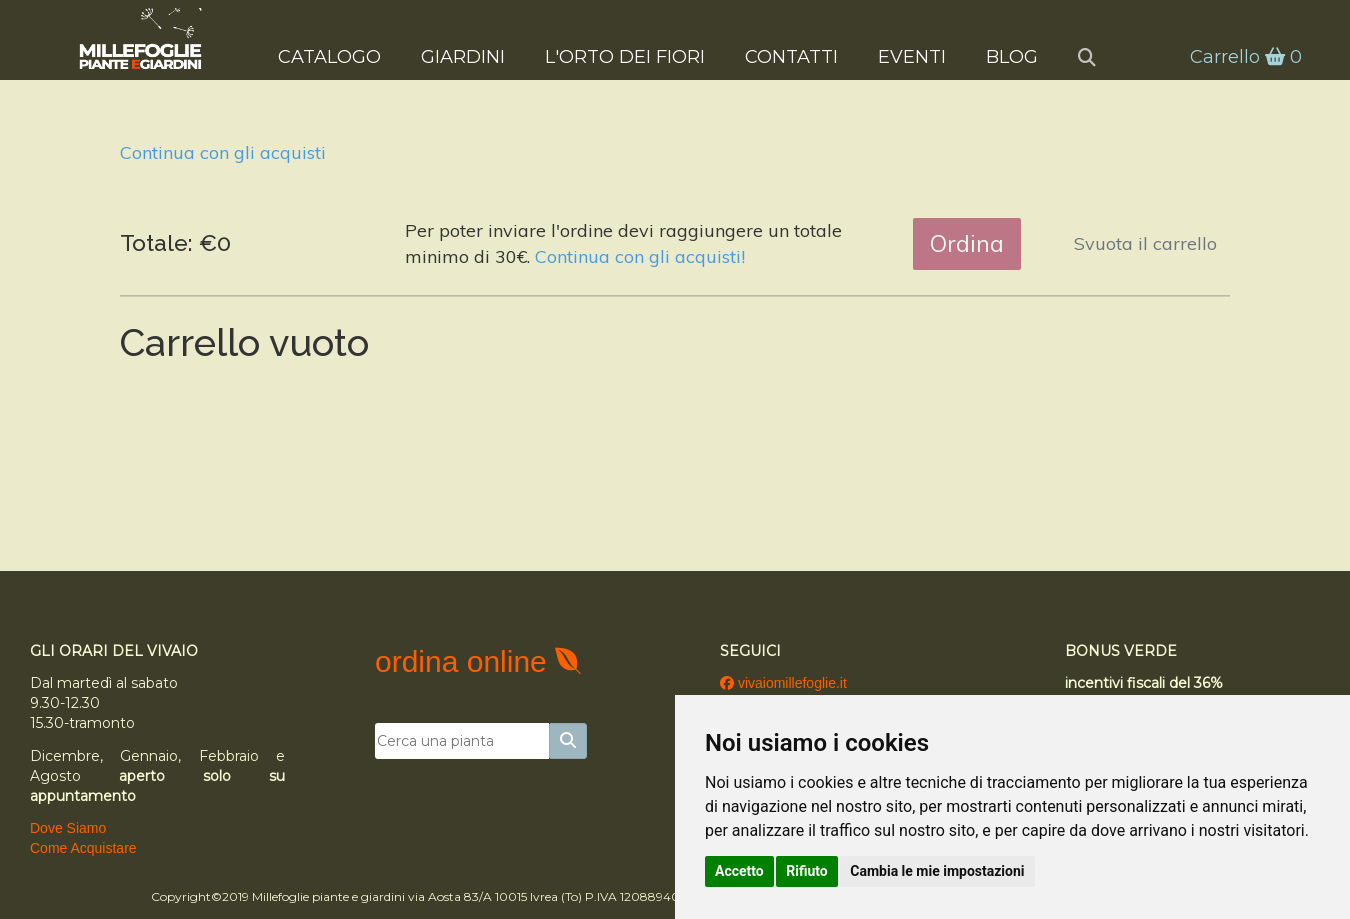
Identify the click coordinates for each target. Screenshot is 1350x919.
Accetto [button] (739, 871)
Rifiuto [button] (807, 871)
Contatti (791, 56)
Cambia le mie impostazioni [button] (937, 871)
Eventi (912, 56)
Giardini (463, 56)
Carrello (1244, 57)
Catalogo (329, 56)
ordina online (465, 661)
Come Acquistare (83, 848)
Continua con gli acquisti (223, 152)
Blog (1012, 56)
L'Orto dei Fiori (625, 56)
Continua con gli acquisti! (640, 256)
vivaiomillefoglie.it (783, 683)
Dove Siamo (68, 828)
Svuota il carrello (1145, 243)
